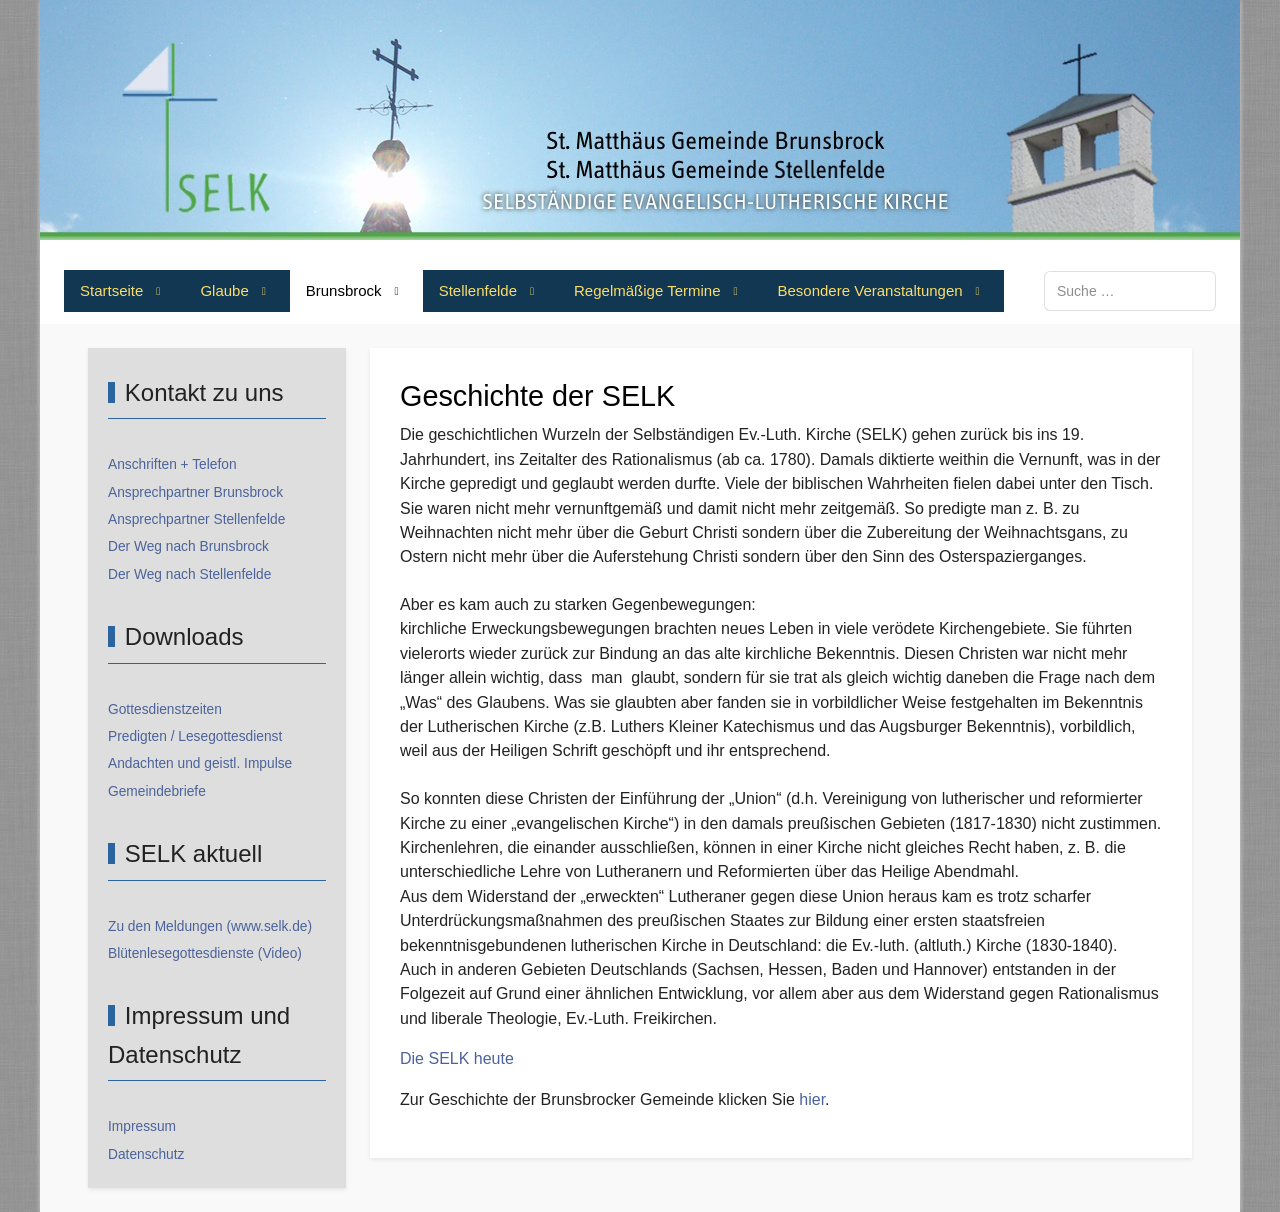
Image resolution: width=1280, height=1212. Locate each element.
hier (812, 1099)
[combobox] (1130, 290)
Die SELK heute (457, 1058)
